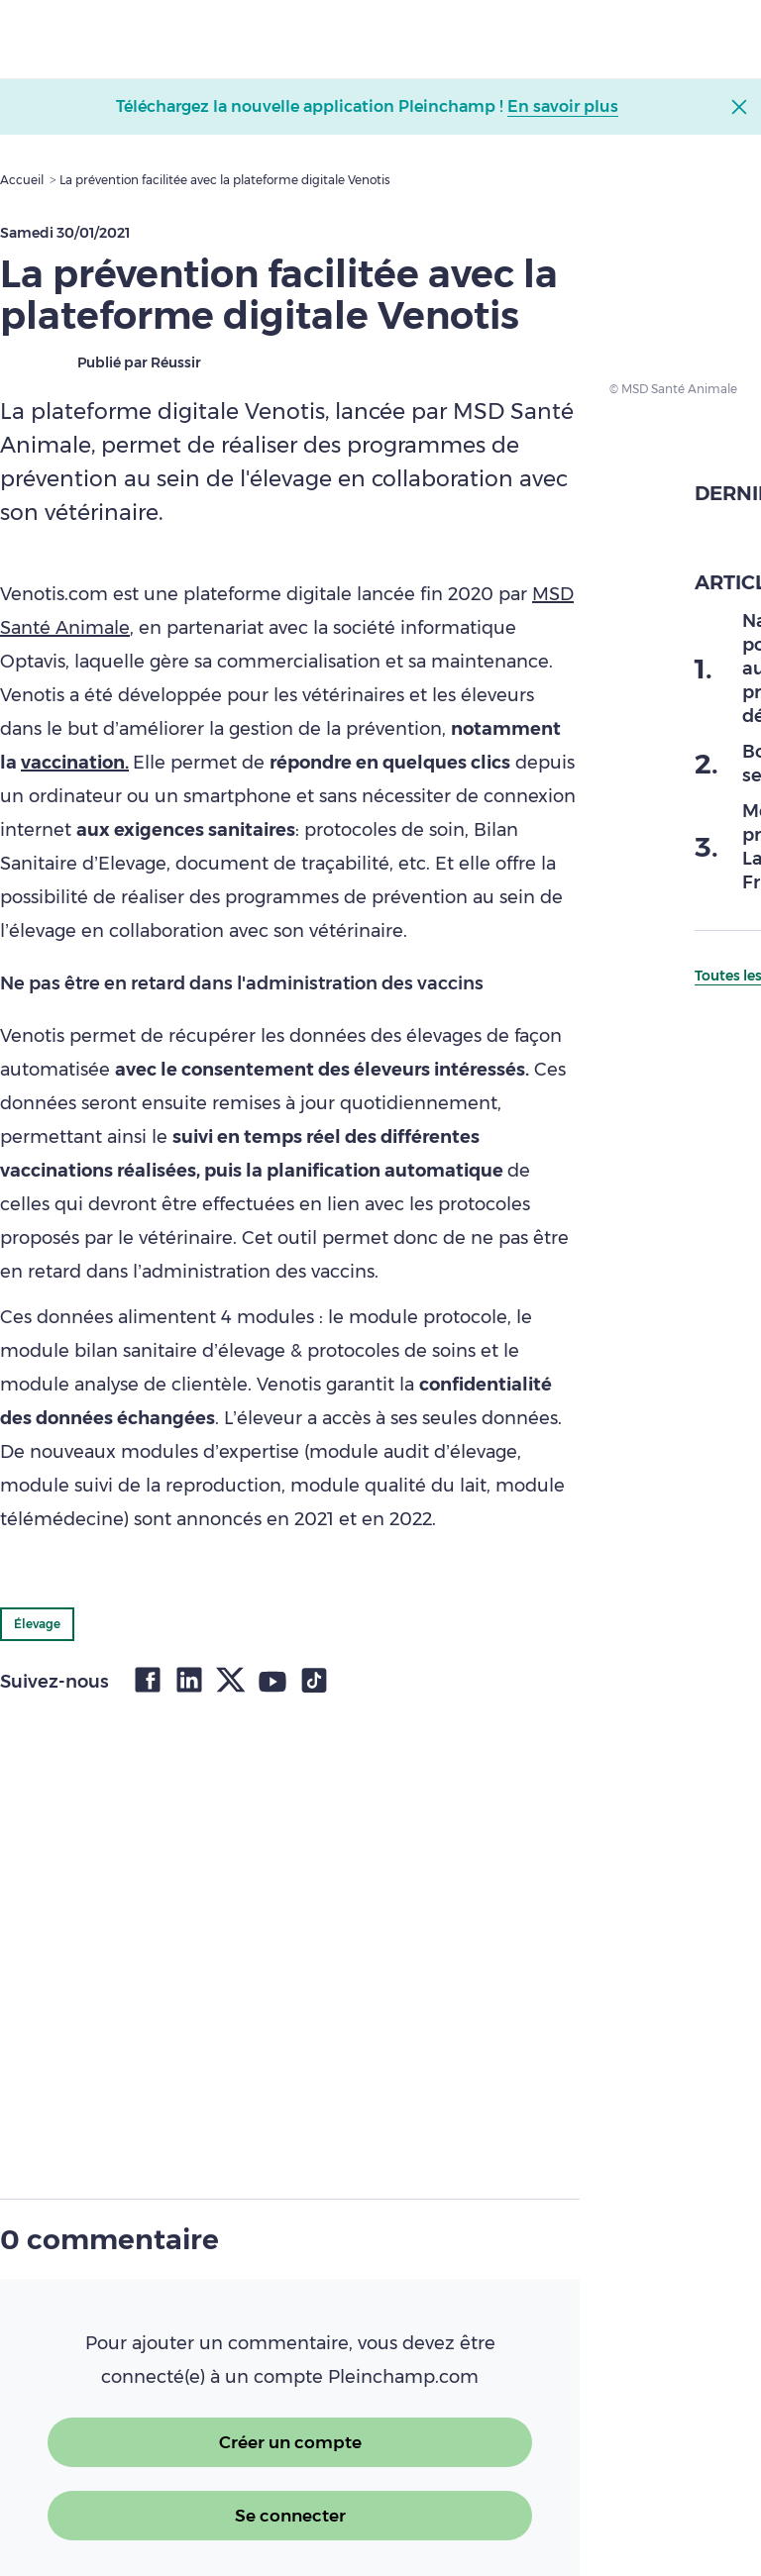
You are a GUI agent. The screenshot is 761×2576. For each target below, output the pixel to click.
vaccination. (75, 762)
